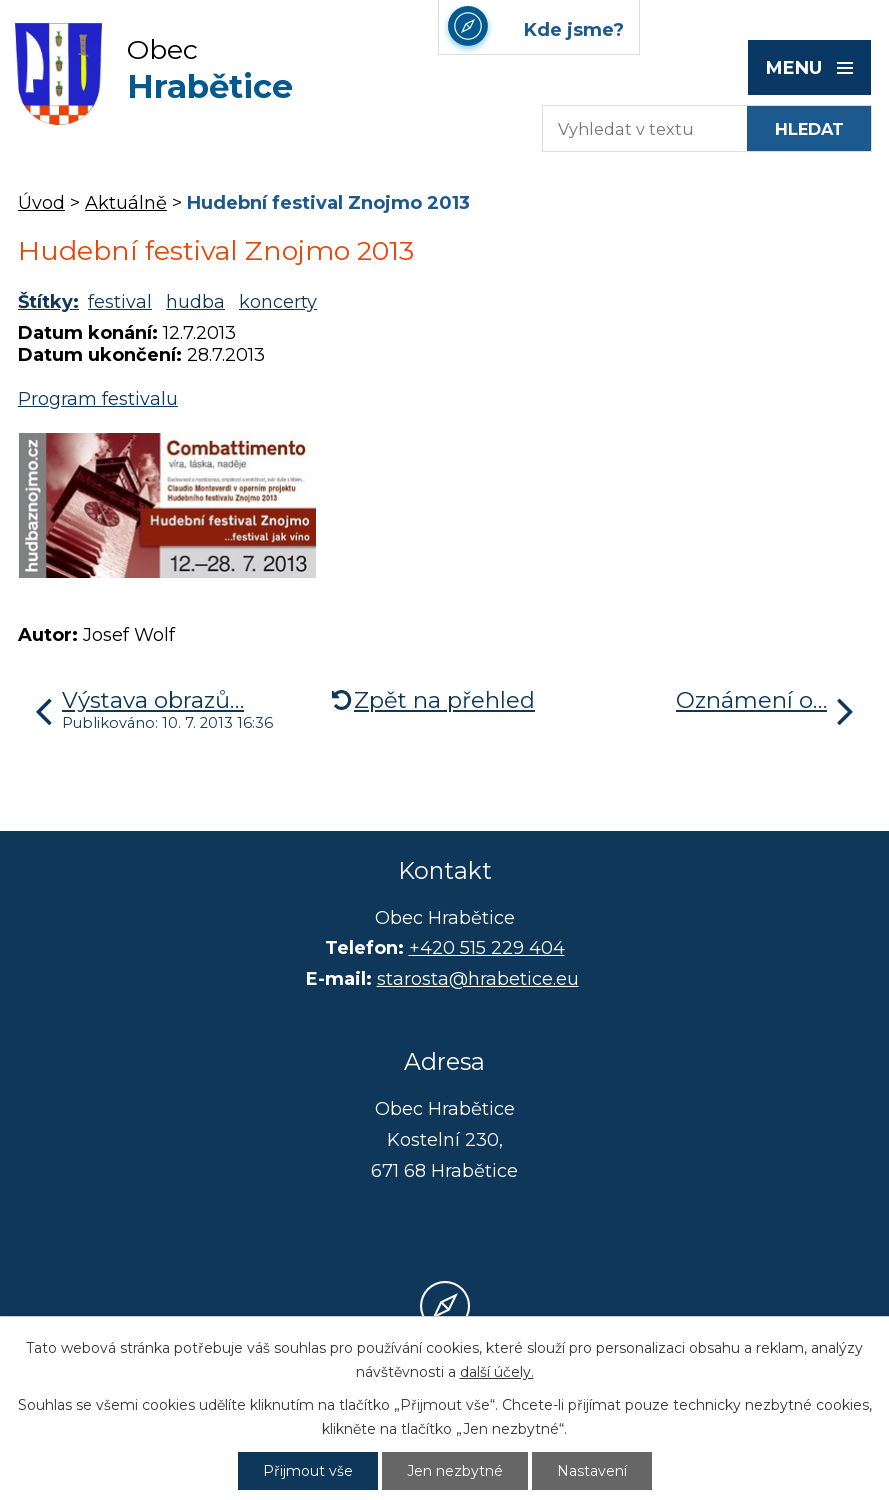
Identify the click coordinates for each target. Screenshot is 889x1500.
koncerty (278, 302)
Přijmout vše (308, 1471)
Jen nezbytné (455, 1471)
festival (120, 302)
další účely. (497, 1372)
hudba (195, 302)
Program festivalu (98, 399)
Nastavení (592, 1471)
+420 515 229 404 (487, 948)
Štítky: (48, 302)
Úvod (41, 203)
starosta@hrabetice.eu (478, 979)
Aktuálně (126, 203)
